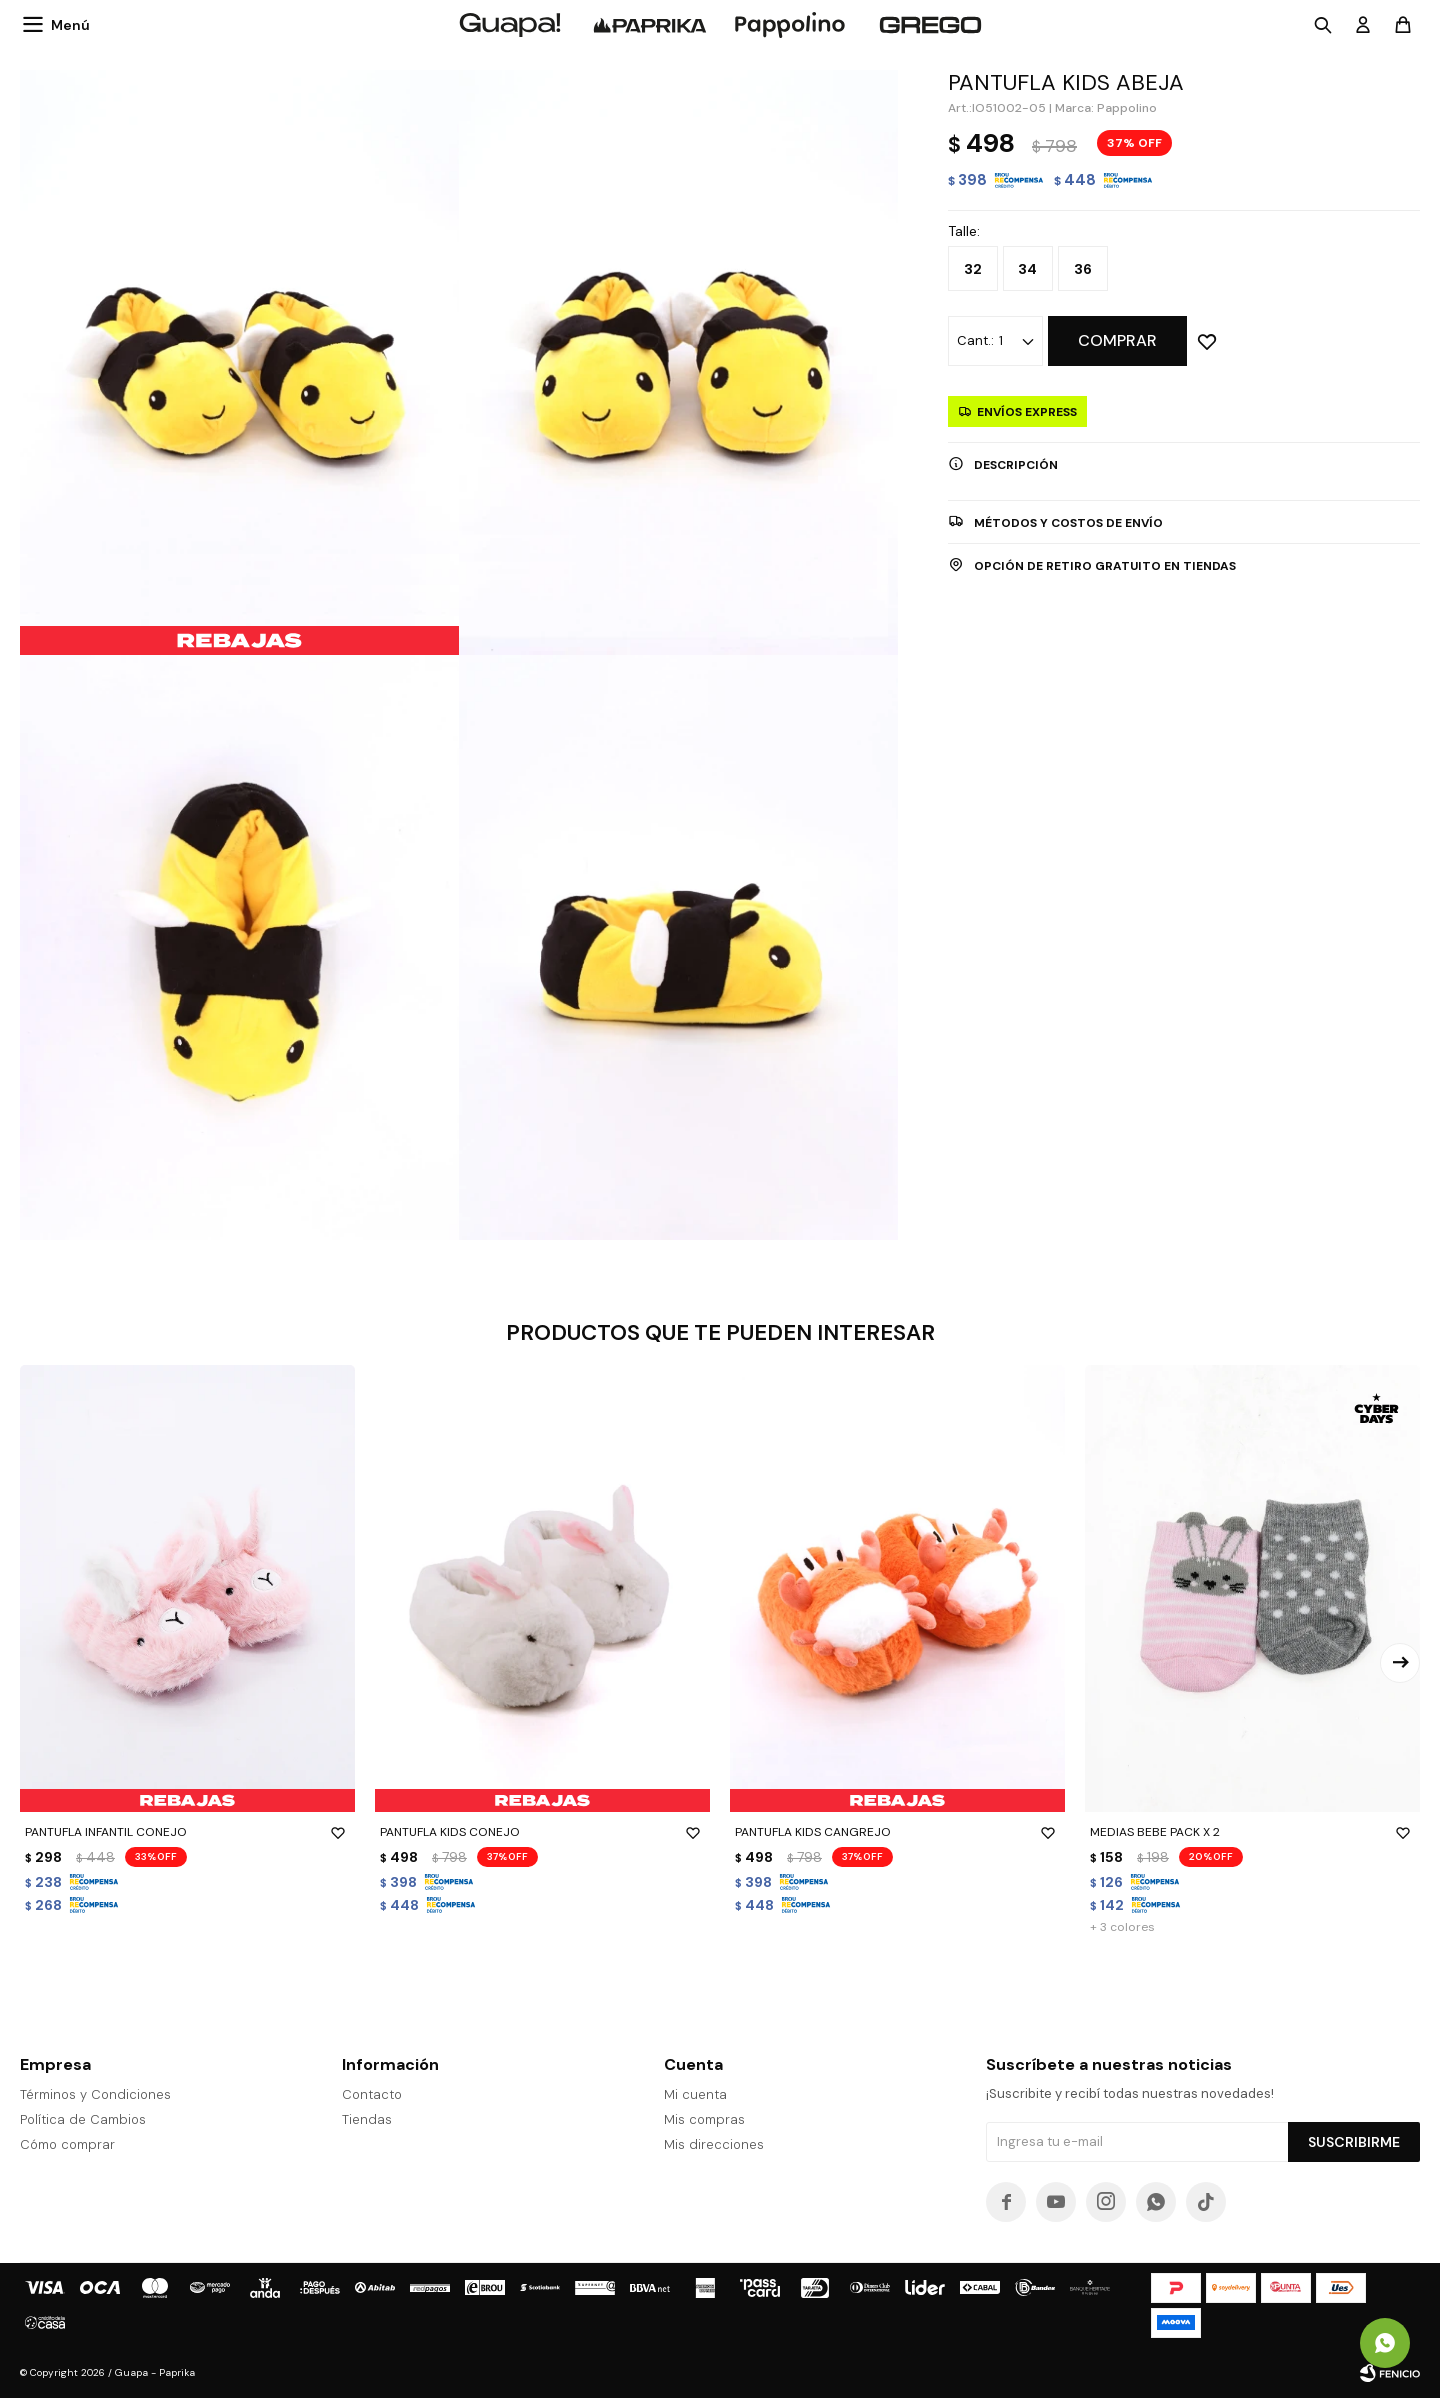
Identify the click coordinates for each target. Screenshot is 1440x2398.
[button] (1400, 1663)
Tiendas (367, 2119)
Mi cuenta (695, 2094)
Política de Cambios (83, 2119)
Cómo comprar (67, 2144)
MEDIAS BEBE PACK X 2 (1252, 1832)
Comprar (1117, 340)
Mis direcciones (714, 2144)
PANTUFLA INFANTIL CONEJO (187, 1832)
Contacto (372, 2094)
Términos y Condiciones (95, 2094)
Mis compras (704, 2119)
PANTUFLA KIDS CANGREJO (897, 1832)
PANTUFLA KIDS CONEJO (542, 1832)
